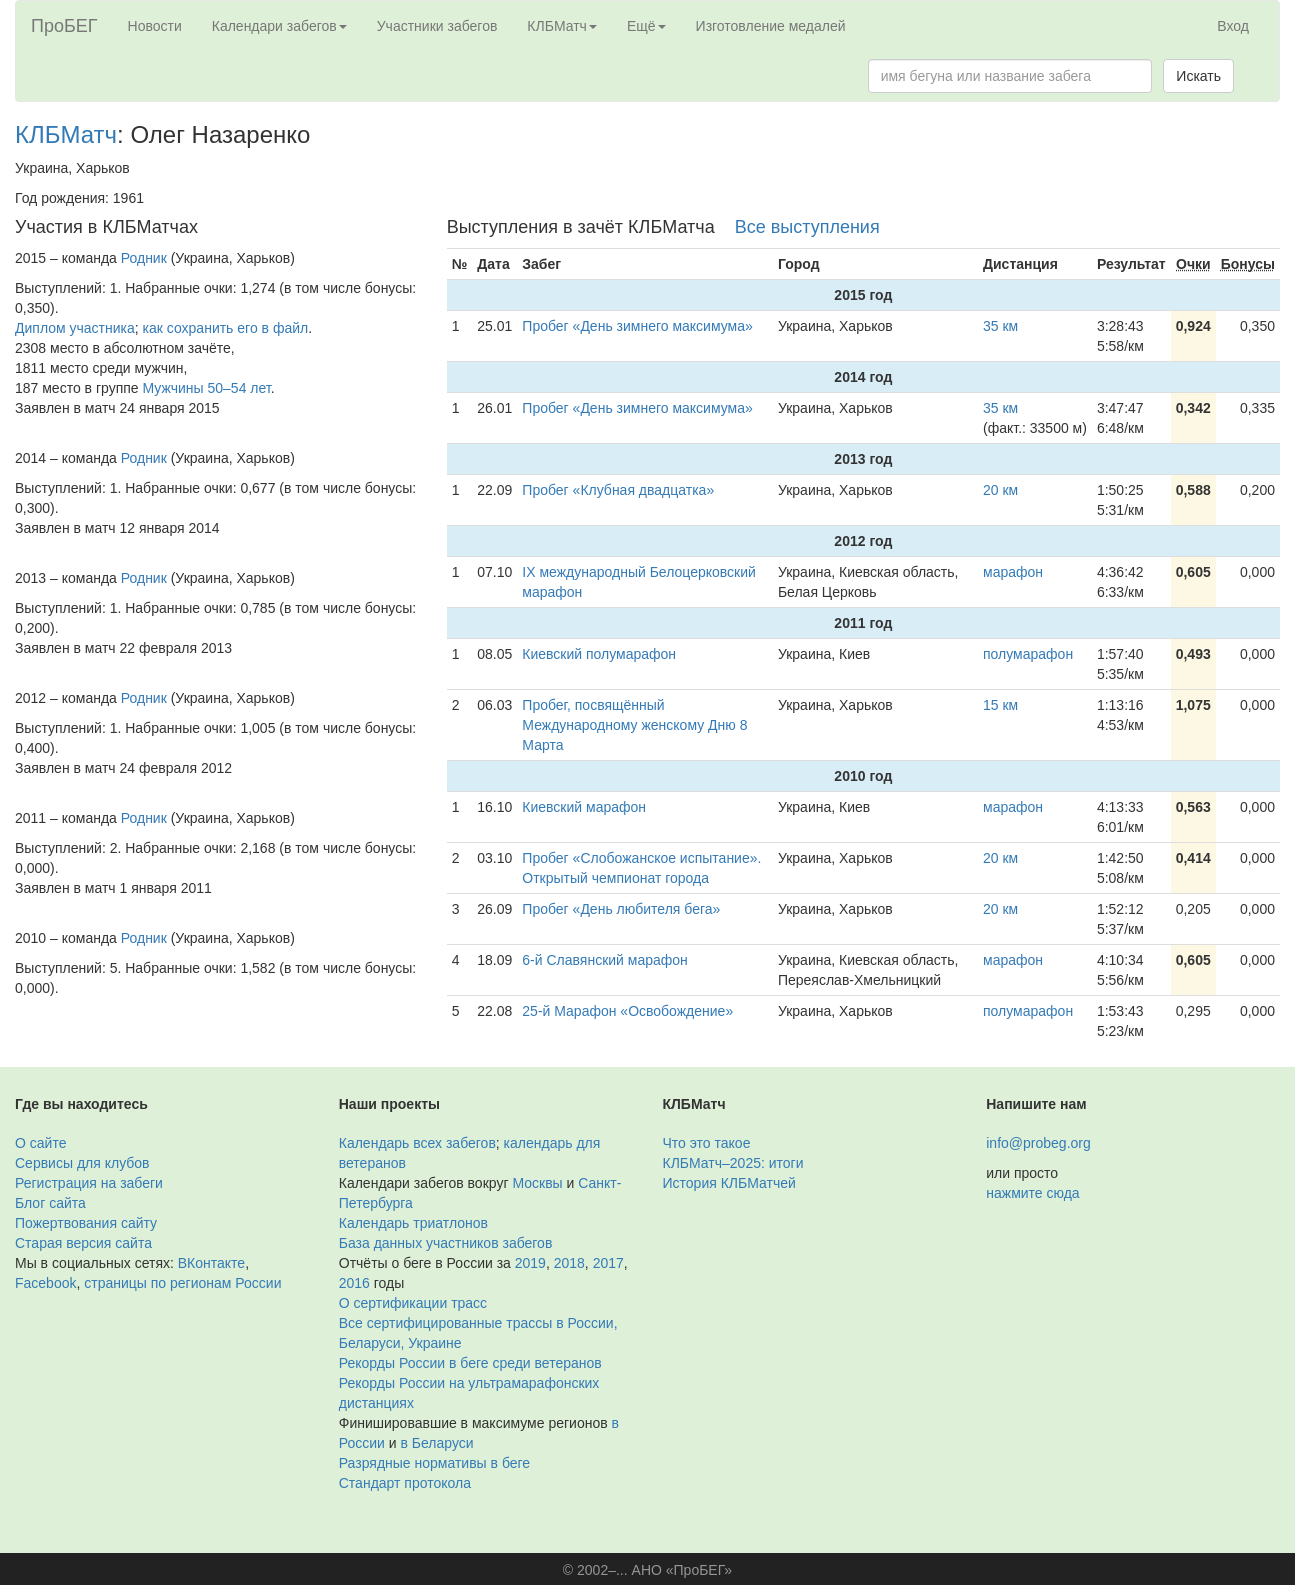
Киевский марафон (584, 807)
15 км (1000, 705)
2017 (608, 1263)
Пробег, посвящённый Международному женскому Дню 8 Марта (634, 725)
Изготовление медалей (771, 26)
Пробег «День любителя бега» (621, 909)
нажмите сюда (1032, 1193)
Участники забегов (437, 26)
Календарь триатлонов (413, 1223)
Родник (144, 258)
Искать (1198, 76)
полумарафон (1028, 654)
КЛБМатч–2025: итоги (733, 1163)
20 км (1000, 490)
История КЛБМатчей (729, 1183)
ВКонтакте (211, 1263)
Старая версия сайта (83, 1243)
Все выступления (807, 227)
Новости (155, 26)
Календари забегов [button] (279, 26)
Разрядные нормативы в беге (434, 1463)
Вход (1233, 26)
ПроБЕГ (64, 26)
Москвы (537, 1183)
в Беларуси (437, 1443)
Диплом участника (75, 328)
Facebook (45, 1283)
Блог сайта (50, 1203)
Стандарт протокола (405, 1483)
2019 (530, 1263)
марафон (1013, 572)
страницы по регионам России (182, 1283)
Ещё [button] (646, 26)
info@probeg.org (1038, 1143)
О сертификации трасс (413, 1303)
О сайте (40, 1143)
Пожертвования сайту (86, 1223)
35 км (1000, 326)
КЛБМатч (66, 134)
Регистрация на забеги (89, 1183)
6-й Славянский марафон (605, 960)
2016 (354, 1283)
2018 (569, 1263)
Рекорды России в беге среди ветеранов (470, 1363)
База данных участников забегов (446, 1243)
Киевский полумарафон (599, 654)
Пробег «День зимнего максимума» (637, 326)
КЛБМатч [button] (562, 26)
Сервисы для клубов (82, 1163)
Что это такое (707, 1143)
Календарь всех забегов (417, 1143)
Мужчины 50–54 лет (207, 388)
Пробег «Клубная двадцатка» (618, 490)
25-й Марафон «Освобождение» (627, 1011)
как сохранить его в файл (226, 328)
